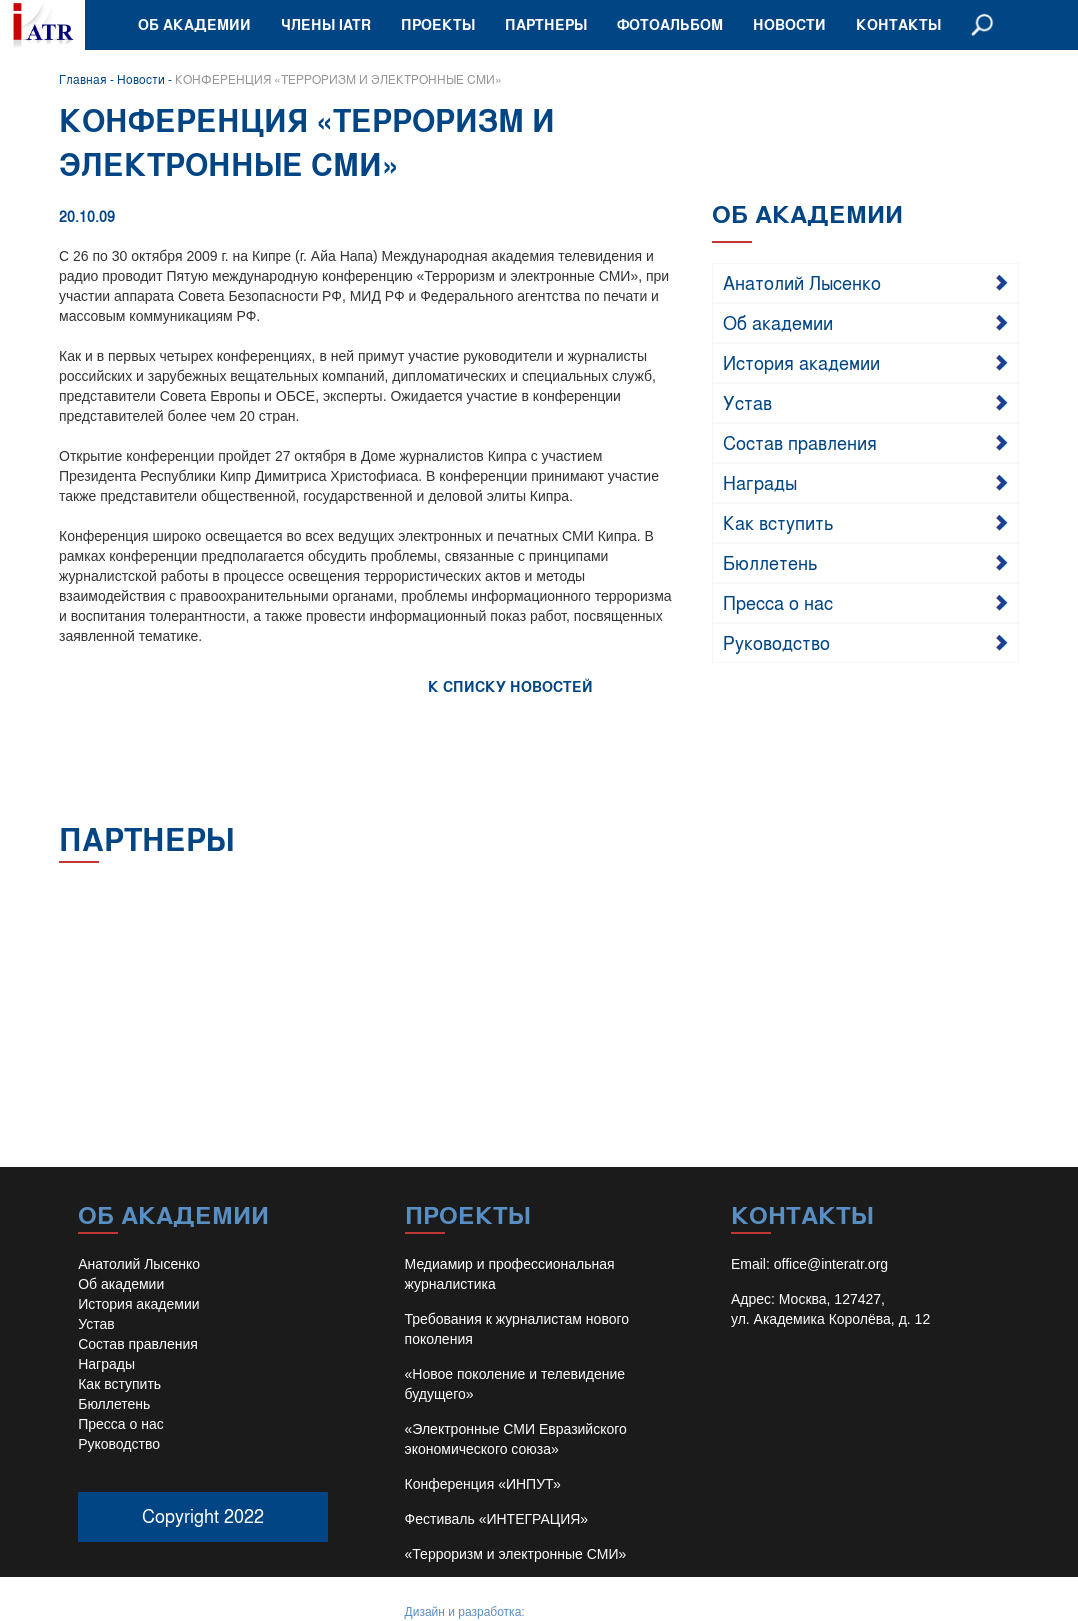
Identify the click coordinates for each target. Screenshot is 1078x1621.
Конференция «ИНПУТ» (483, 1484)
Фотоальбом (670, 24)
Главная (83, 79)
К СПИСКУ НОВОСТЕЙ (510, 686)
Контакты (898, 24)
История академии (801, 362)
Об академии (194, 24)
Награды (760, 482)
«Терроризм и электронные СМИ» (516, 1554)
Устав (747, 402)
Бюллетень (770, 562)
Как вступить (778, 522)
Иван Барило (564, 1612)
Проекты (438, 24)
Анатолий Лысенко (802, 282)
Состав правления (800, 442)
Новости (789, 24)
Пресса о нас (778, 602)
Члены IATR (326, 24)
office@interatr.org (831, 1264)
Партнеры (546, 24)
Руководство (776, 642)
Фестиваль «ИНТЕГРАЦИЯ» (497, 1519)
